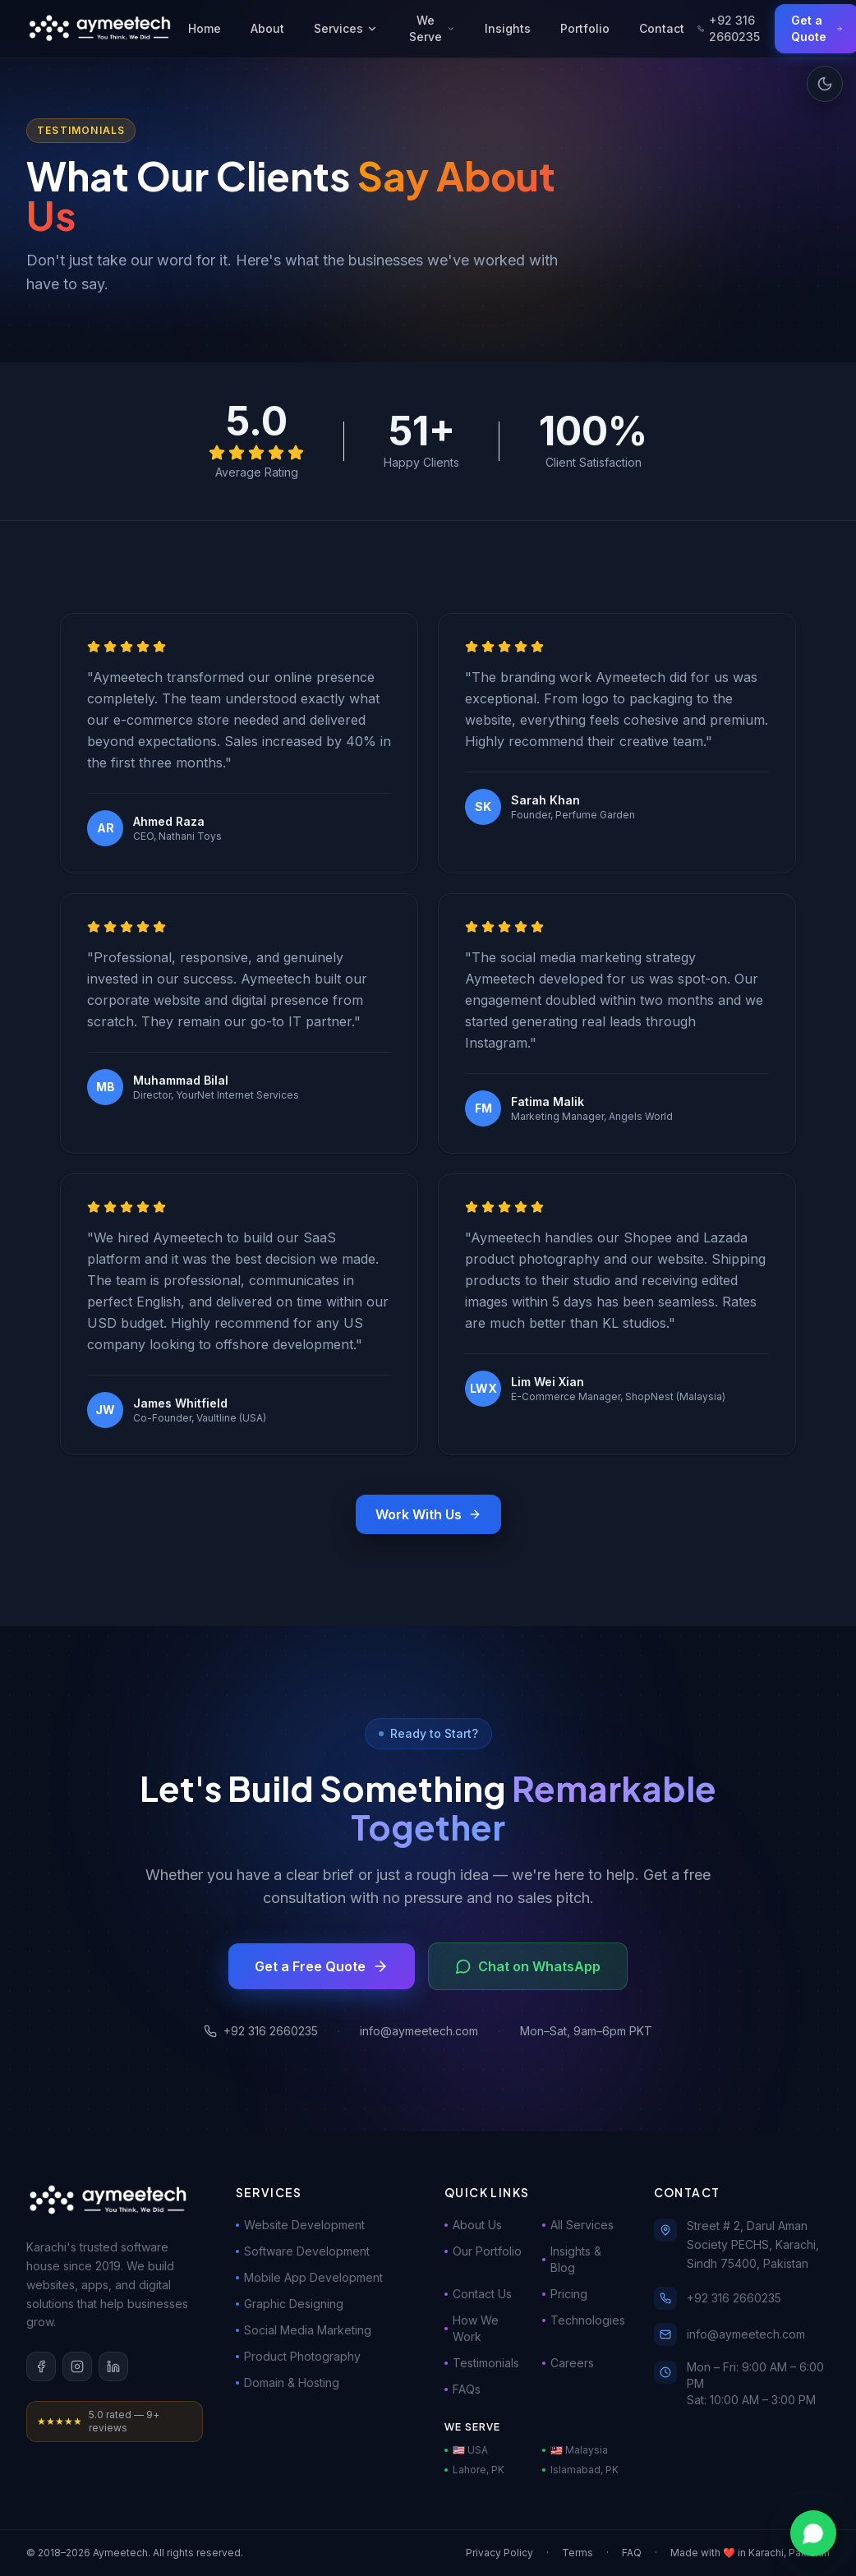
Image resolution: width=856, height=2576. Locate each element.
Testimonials (481, 2363)
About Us (473, 2225)
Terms (577, 2552)
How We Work (471, 2328)
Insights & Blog (571, 2259)
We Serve (432, 28)
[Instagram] (77, 2366)
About (267, 28)
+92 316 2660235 (728, 28)
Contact (661, 28)
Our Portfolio (483, 2251)
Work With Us (428, 1514)
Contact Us (478, 2294)
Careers (568, 2363)
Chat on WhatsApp (528, 1966)
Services (346, 28)
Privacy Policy (499, 2552)
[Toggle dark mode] (825, 84)
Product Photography (298, 2356)
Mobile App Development (309, 2277)
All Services (578, 2225)
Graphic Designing (289, 2304)
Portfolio (585, 28)
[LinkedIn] (113, 2366)
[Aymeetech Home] (100, 29)
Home (204, 28)
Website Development (300, 2225)
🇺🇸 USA (466, 2450)
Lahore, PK (474, 2469)
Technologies (581, 2320)
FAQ (632, 2552)
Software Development (303, 2251)
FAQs (462, 2389)
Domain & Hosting (287, 2382)
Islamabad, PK (580, 2469)
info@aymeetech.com (419, 2031)
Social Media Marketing (303, 2330)
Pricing (564, 2294)
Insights (508, 28)
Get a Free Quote (322, 1966)
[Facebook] (41, 2366)
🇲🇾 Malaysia (575, 2450)
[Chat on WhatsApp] (813, 2533)
